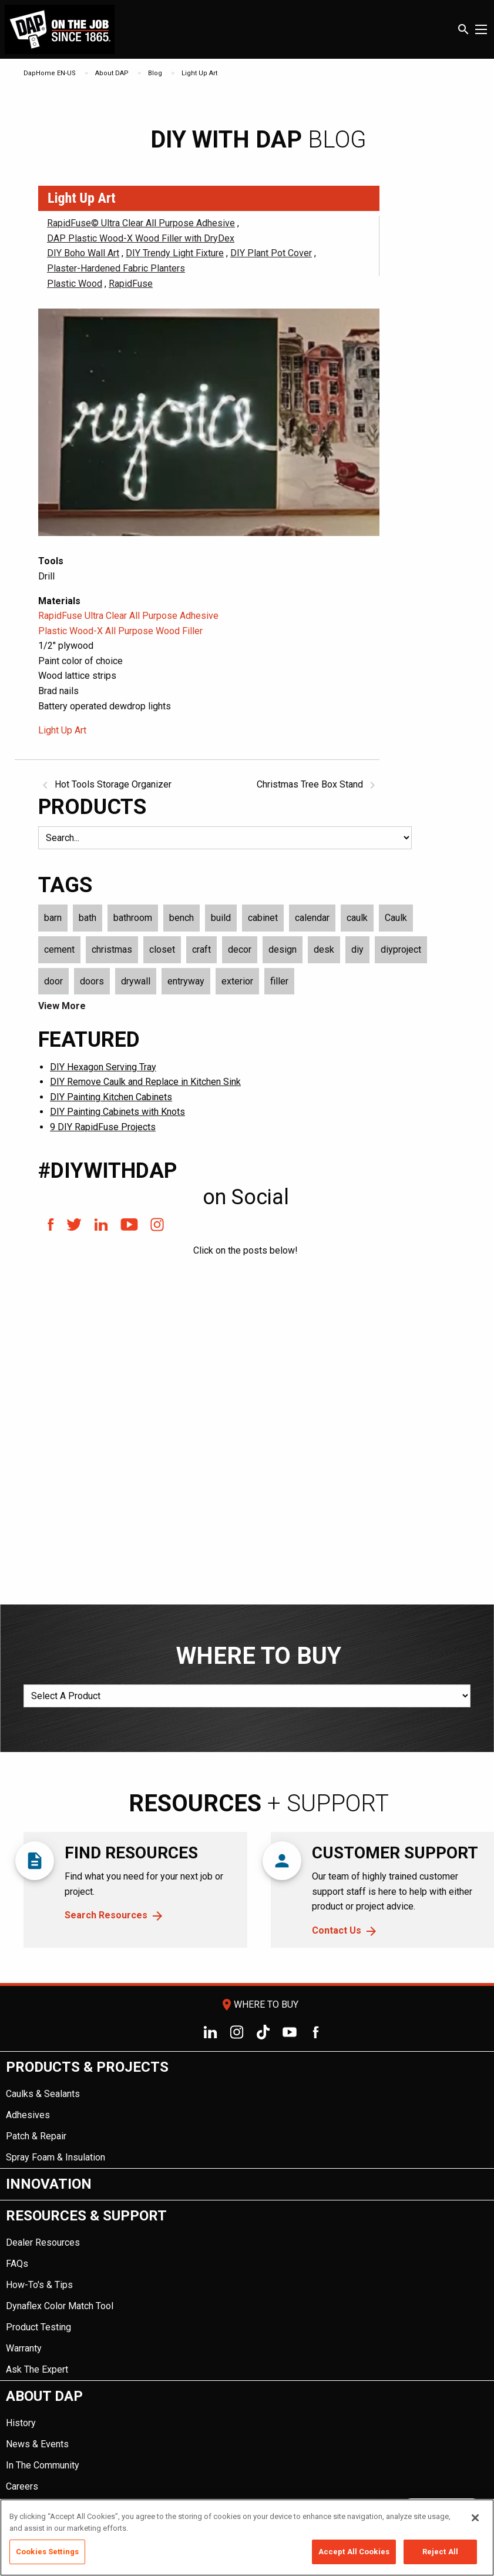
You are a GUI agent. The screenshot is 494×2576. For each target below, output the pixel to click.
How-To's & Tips (39, 2284)
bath (87, 917)
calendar (312, 917)
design (282, 949)
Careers (22, 2486)
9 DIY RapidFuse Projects (103, 1127)
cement (59, 949)
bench (181, 917)
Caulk (396, 917)
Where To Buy (259, 2004)
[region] (247, 2537)
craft (201, 949)
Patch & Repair (36, 2136)
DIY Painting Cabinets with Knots (117, 1111)
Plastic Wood (74, 283)
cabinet (263, 917)
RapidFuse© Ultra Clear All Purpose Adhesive (141, 223)
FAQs (17, 2263)
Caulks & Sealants (43, 2093)
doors (92, 981)
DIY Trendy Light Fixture (175, 253)
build (221, 917)
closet (162, 949)
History (21, 2422)
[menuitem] (247, 2110)
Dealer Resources (43, 2242)
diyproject (401, 949)
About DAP (112, 73)
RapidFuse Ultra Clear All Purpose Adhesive (128, 615)
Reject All (440, 2551)
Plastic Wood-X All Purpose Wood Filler (120, 631)
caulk (357, 917)
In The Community (42, 2465)
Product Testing (38, 2327)
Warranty (24, 2348)
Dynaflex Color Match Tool (59, 2306)
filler (279, 981)
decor (239, 949)
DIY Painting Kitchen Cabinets (111, 1097)
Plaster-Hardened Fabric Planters (116, 268)
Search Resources (106, 1915)
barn (53, 917)
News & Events (37, 2444)
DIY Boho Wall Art (83, 253)
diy (357, 949)
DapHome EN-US (49, 73)
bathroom (132, 917)
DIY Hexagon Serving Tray (103, 1067)
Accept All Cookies (353, 2551)
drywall (135, 981)
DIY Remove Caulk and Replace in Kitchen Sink (145, 1081)
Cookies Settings (47, 2551)
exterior (237, 981)
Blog (155, 73)
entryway (185, 981)
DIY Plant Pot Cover (271, 253)
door (53, 981)
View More (62, 1005)
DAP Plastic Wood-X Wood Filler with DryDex (140, 238)
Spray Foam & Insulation (55, 2157)
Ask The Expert (37, 2369)
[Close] (475, 2518)
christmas (112, 949)
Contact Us (336, 1930)
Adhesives (28, 2115)
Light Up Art (199, 73)
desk (324, 949)
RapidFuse (131, 283)
